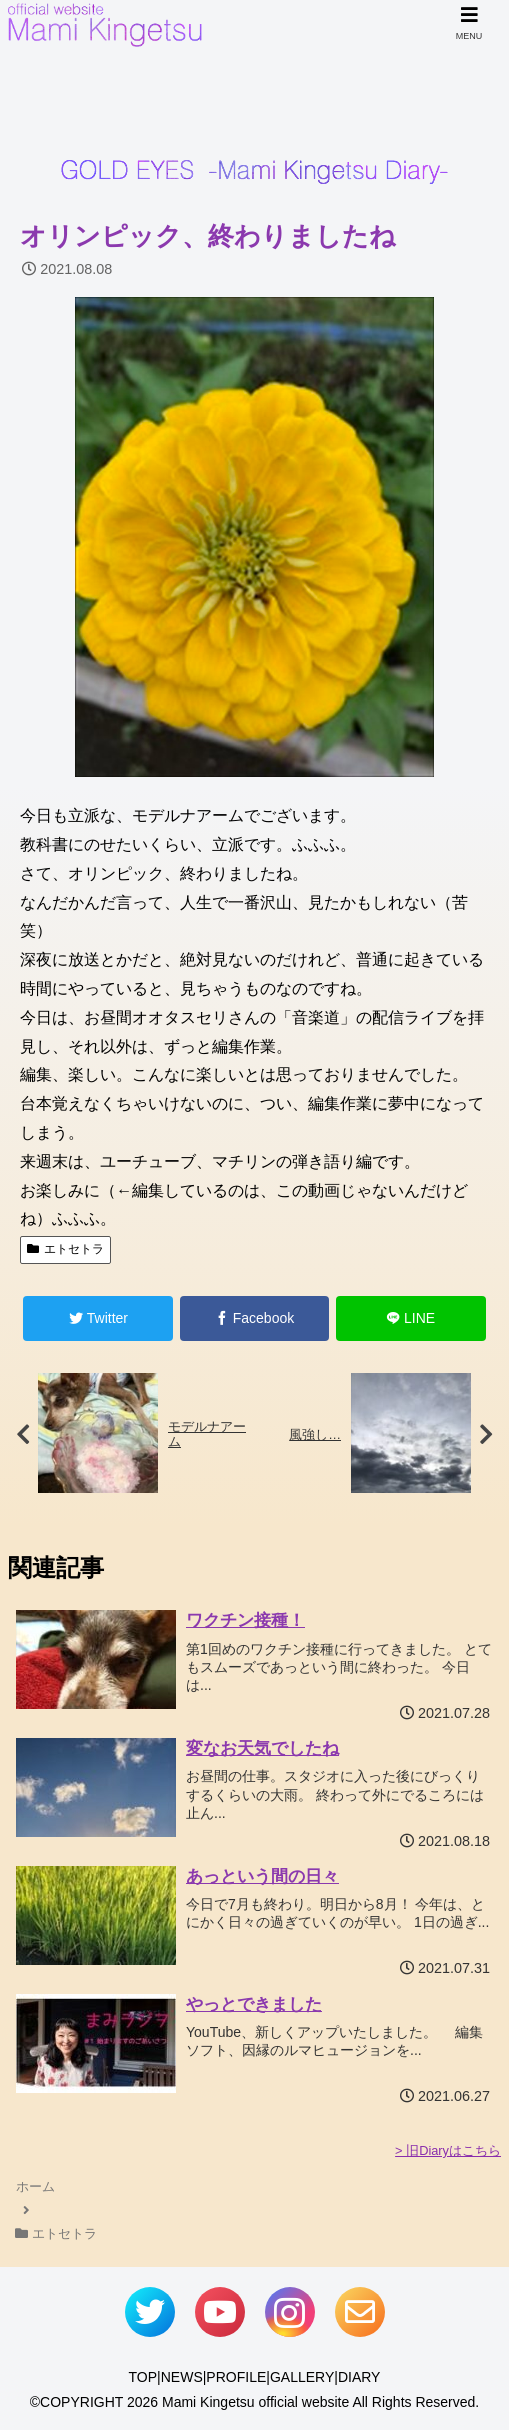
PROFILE (236, 2377)
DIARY (359, 2377)
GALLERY (302, 2377)
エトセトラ (65, 1249)
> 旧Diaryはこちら (448, 2150)
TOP (143, 2377)
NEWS (182, 2377)
